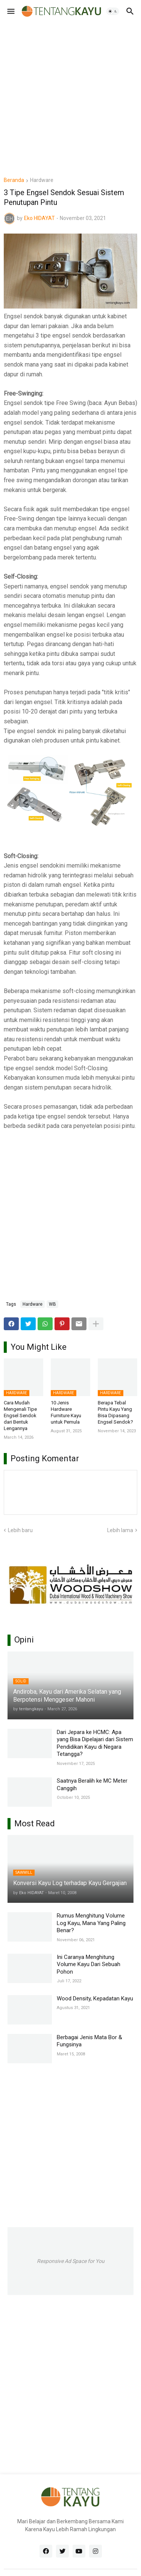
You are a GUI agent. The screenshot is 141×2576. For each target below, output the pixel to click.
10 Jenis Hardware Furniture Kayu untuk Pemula (66, 1412)
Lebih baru (20, 1530)
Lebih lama (120, 1530)
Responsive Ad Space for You (71, 2261)
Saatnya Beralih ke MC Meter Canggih (92, 1784)
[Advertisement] (70, 93)
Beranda (14, 180)
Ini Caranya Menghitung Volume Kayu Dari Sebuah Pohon (88, 1964)
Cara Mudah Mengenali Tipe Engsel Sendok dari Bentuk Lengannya (20, 1415)
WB (52, 1304)
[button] (10, 11)
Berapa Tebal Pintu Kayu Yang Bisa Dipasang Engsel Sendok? (115, 1412)
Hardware (41, 180)
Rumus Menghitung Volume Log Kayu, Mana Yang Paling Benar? (91, 1923)
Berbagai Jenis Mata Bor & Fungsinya (89, 2041)
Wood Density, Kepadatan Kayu (95, 1998)
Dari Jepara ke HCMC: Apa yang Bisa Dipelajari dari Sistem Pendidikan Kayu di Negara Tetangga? (95, 1743)
